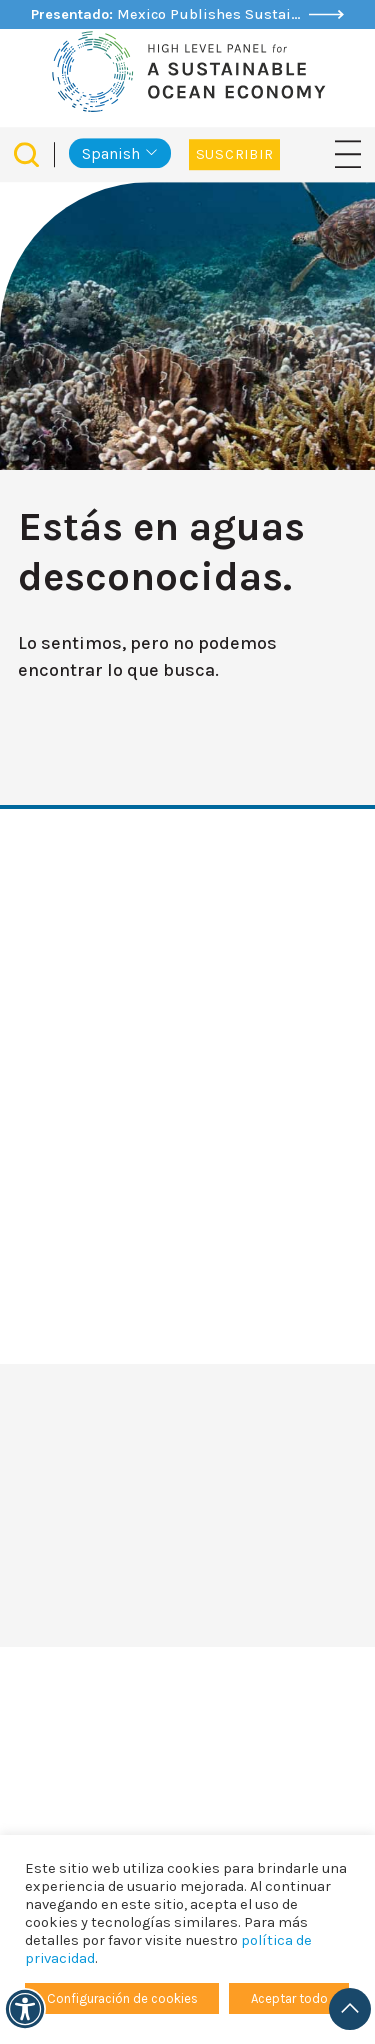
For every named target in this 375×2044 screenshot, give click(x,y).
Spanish (111, 153)
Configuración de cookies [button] (122, 1998)
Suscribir (234, 154)
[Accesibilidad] (25, 2009)
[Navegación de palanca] (348, 153)
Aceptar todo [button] (289, 1998)
